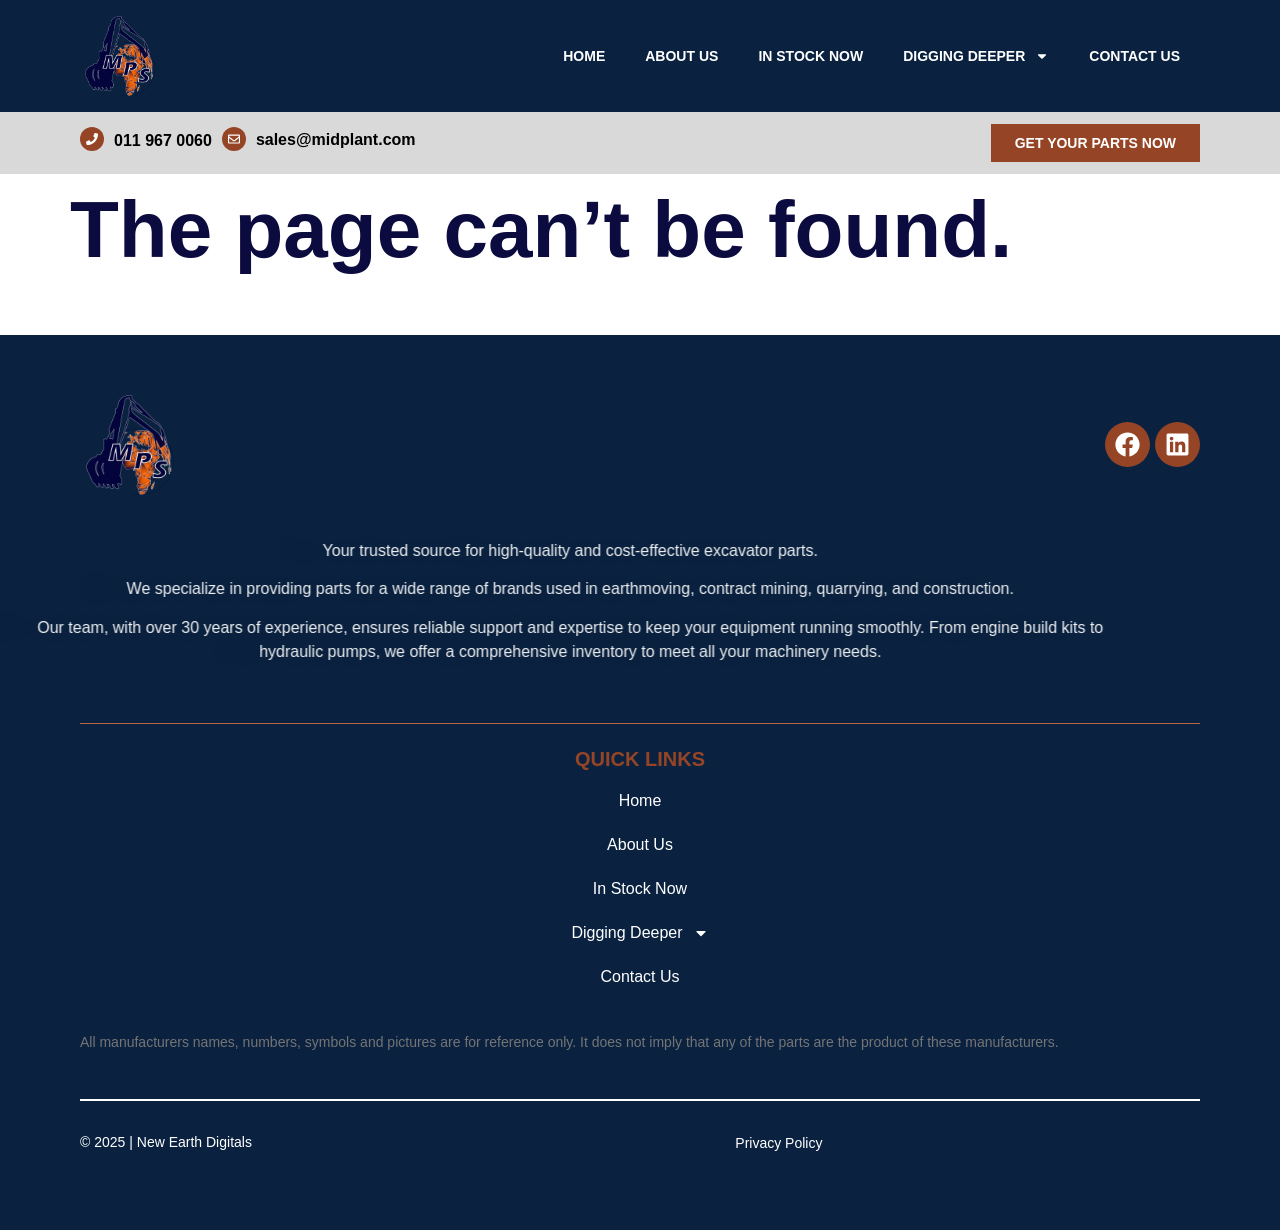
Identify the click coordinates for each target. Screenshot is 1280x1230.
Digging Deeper (976, 56)
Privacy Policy (778, 1143)
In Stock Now (810, 56)
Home (584, 56)
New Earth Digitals (194, 1142)
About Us (681, 56)
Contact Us (1134, 56)
